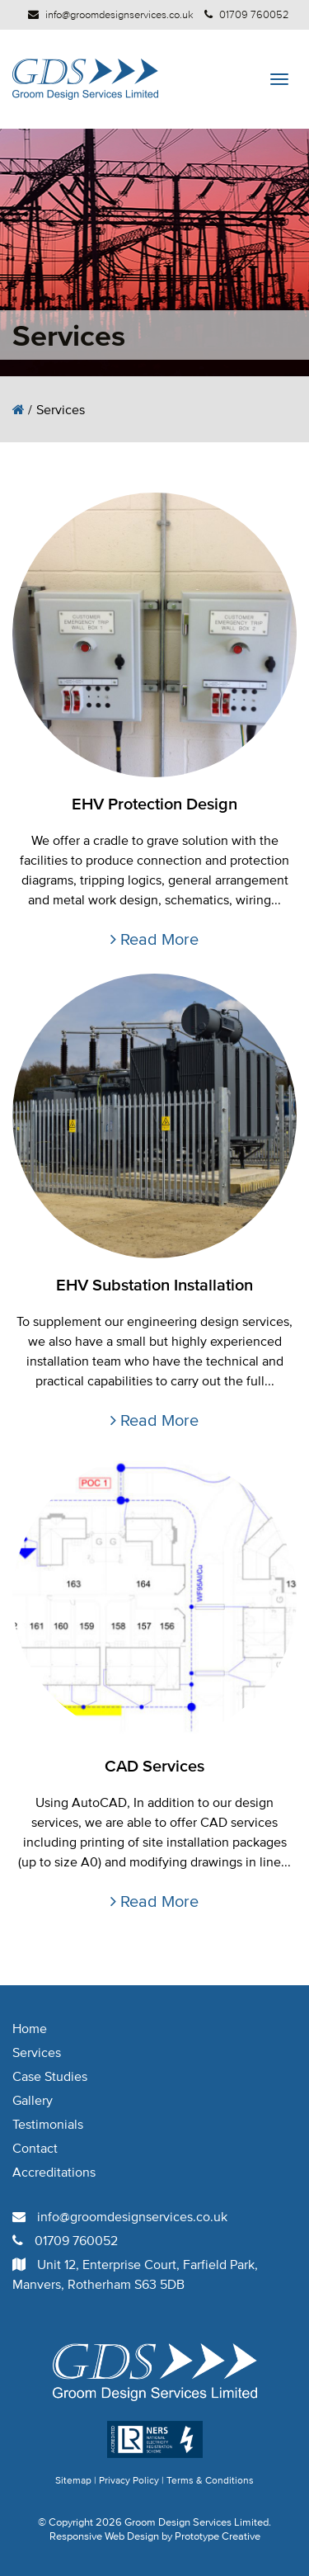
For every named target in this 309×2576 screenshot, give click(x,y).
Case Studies (49, 2076)
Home (29, 2028)
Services (36, 2052)
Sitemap (73, 2480)
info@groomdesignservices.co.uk (119, 14)
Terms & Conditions (210, 2480)
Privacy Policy (129, 2480)
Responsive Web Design (104, 2536)
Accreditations (54, 2171)
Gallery (32, 2099)
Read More (154, 939)
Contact (35, 2147)
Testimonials (47, 2123)
